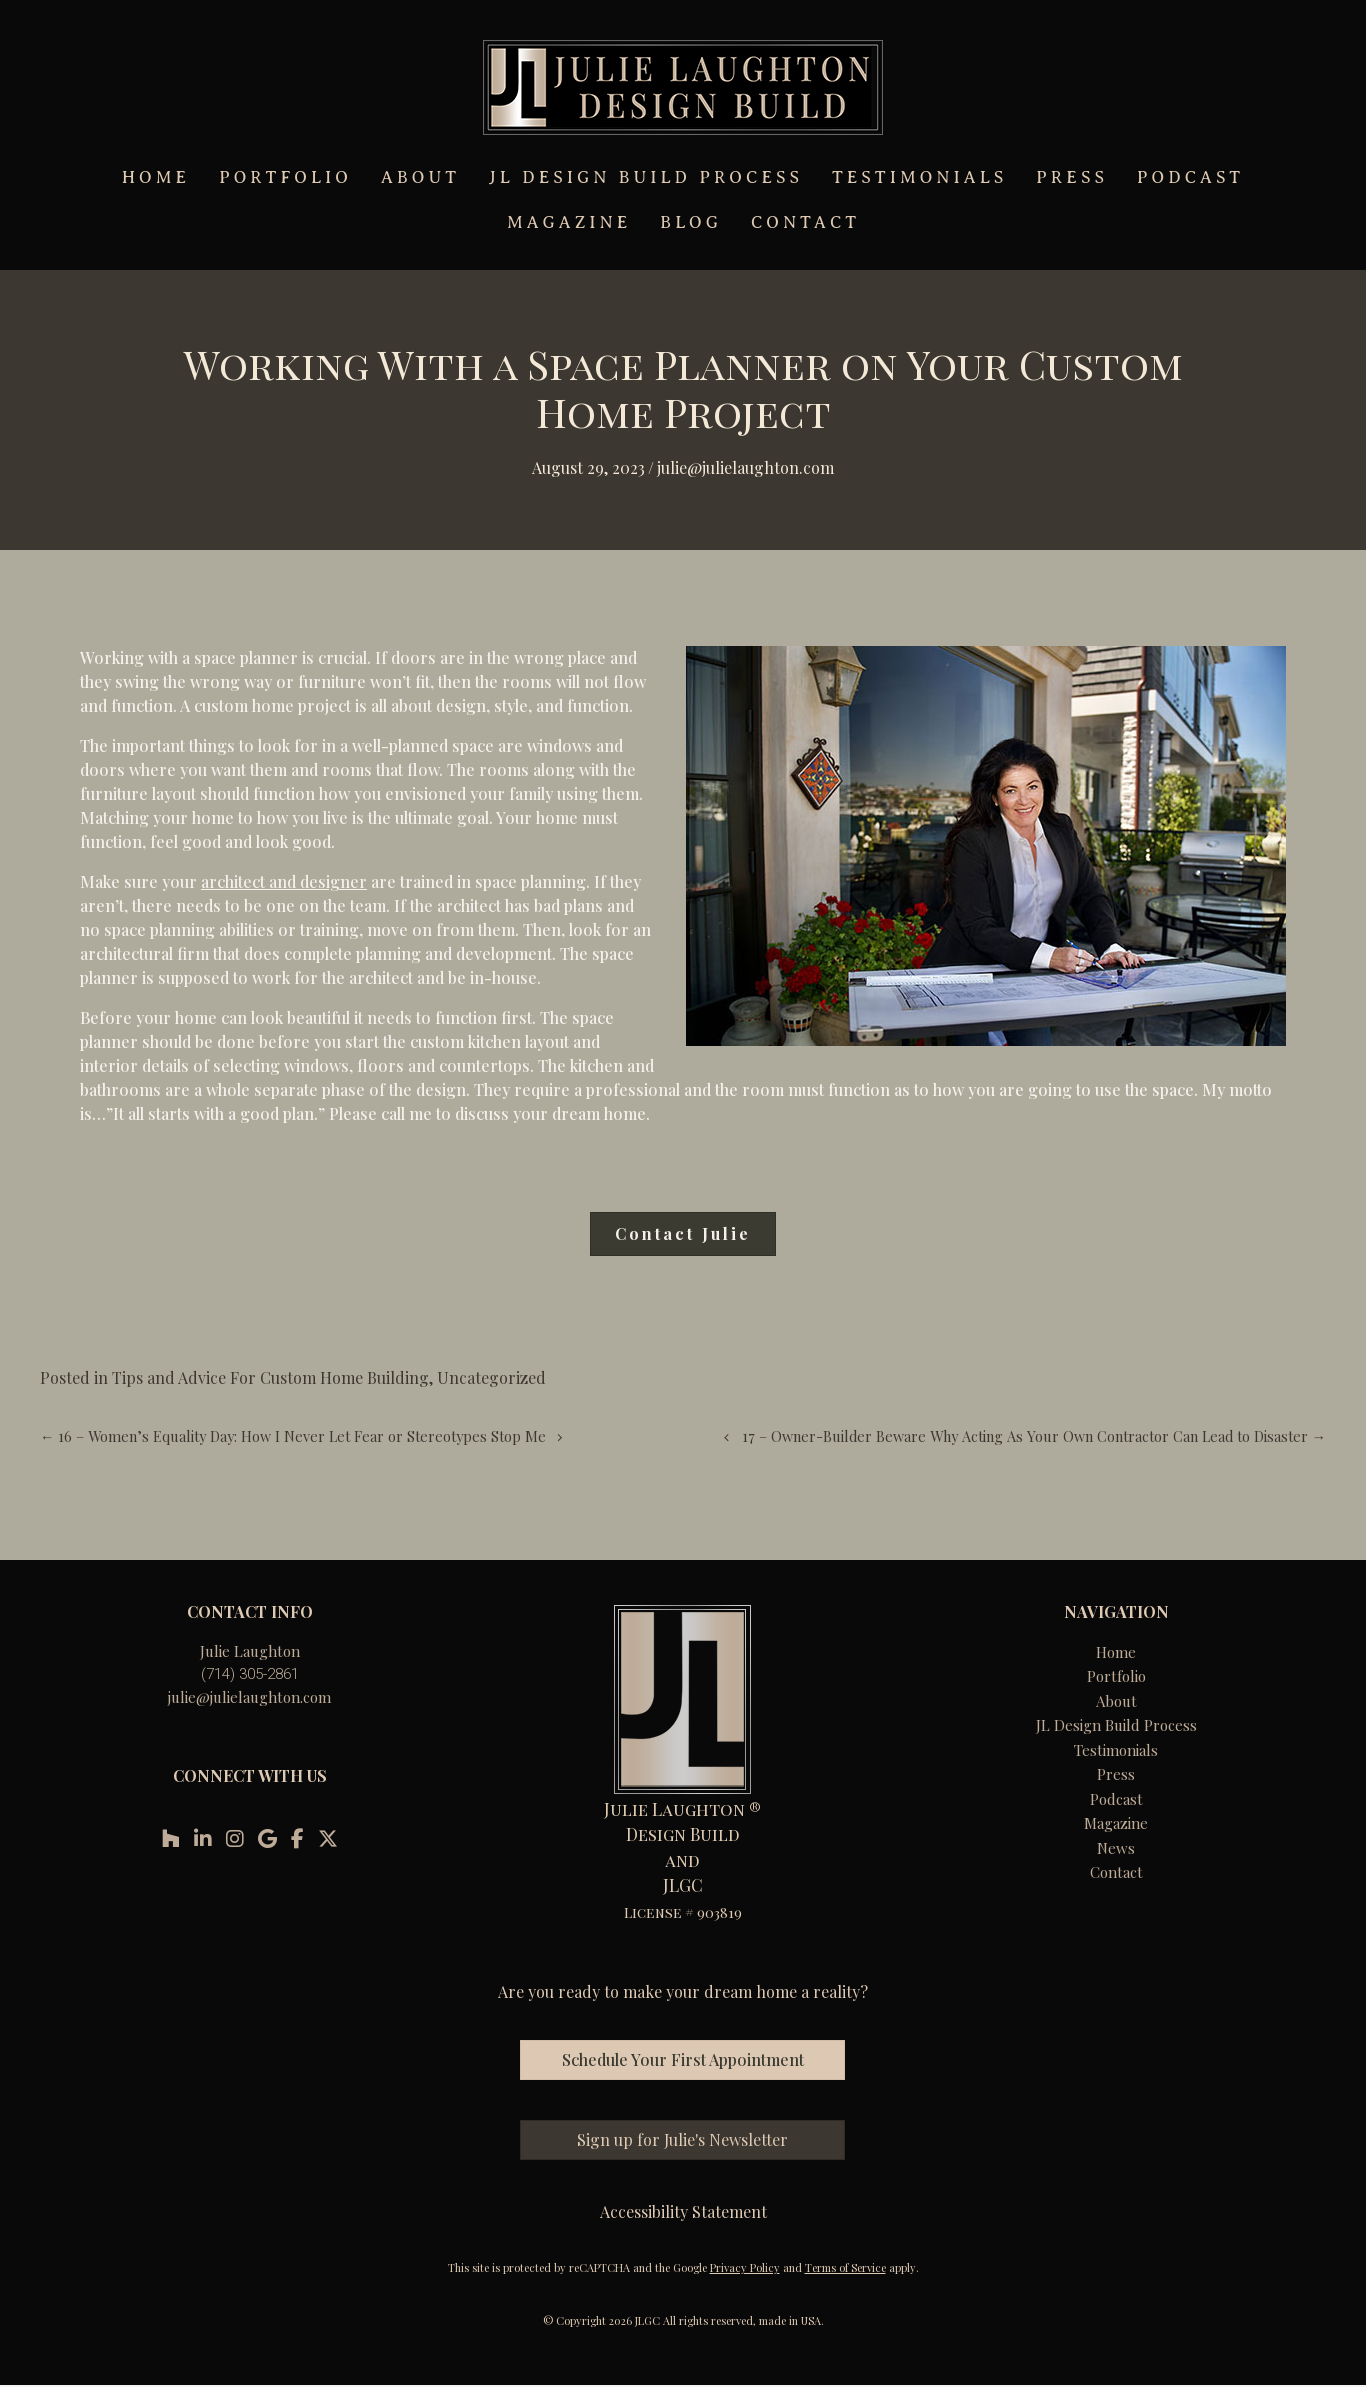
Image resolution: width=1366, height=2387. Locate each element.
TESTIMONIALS (919, 177)
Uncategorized (491, 1377)
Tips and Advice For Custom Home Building (270, 1377)
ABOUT (420, 177)
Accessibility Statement (683, 2211)
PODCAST (1190, 177)
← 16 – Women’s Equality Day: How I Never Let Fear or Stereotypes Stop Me (293, 1436)
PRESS (1072, 177)
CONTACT (805, 222)
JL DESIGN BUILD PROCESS (646, 177)
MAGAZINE (569, 222)
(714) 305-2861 (250, 1674)
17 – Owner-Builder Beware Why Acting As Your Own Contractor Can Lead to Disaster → (1034, 1436)
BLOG (691, 222)
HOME (156, 177)
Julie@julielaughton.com (745, 467)
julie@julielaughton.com (249, 1697)
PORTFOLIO (285, 177)
